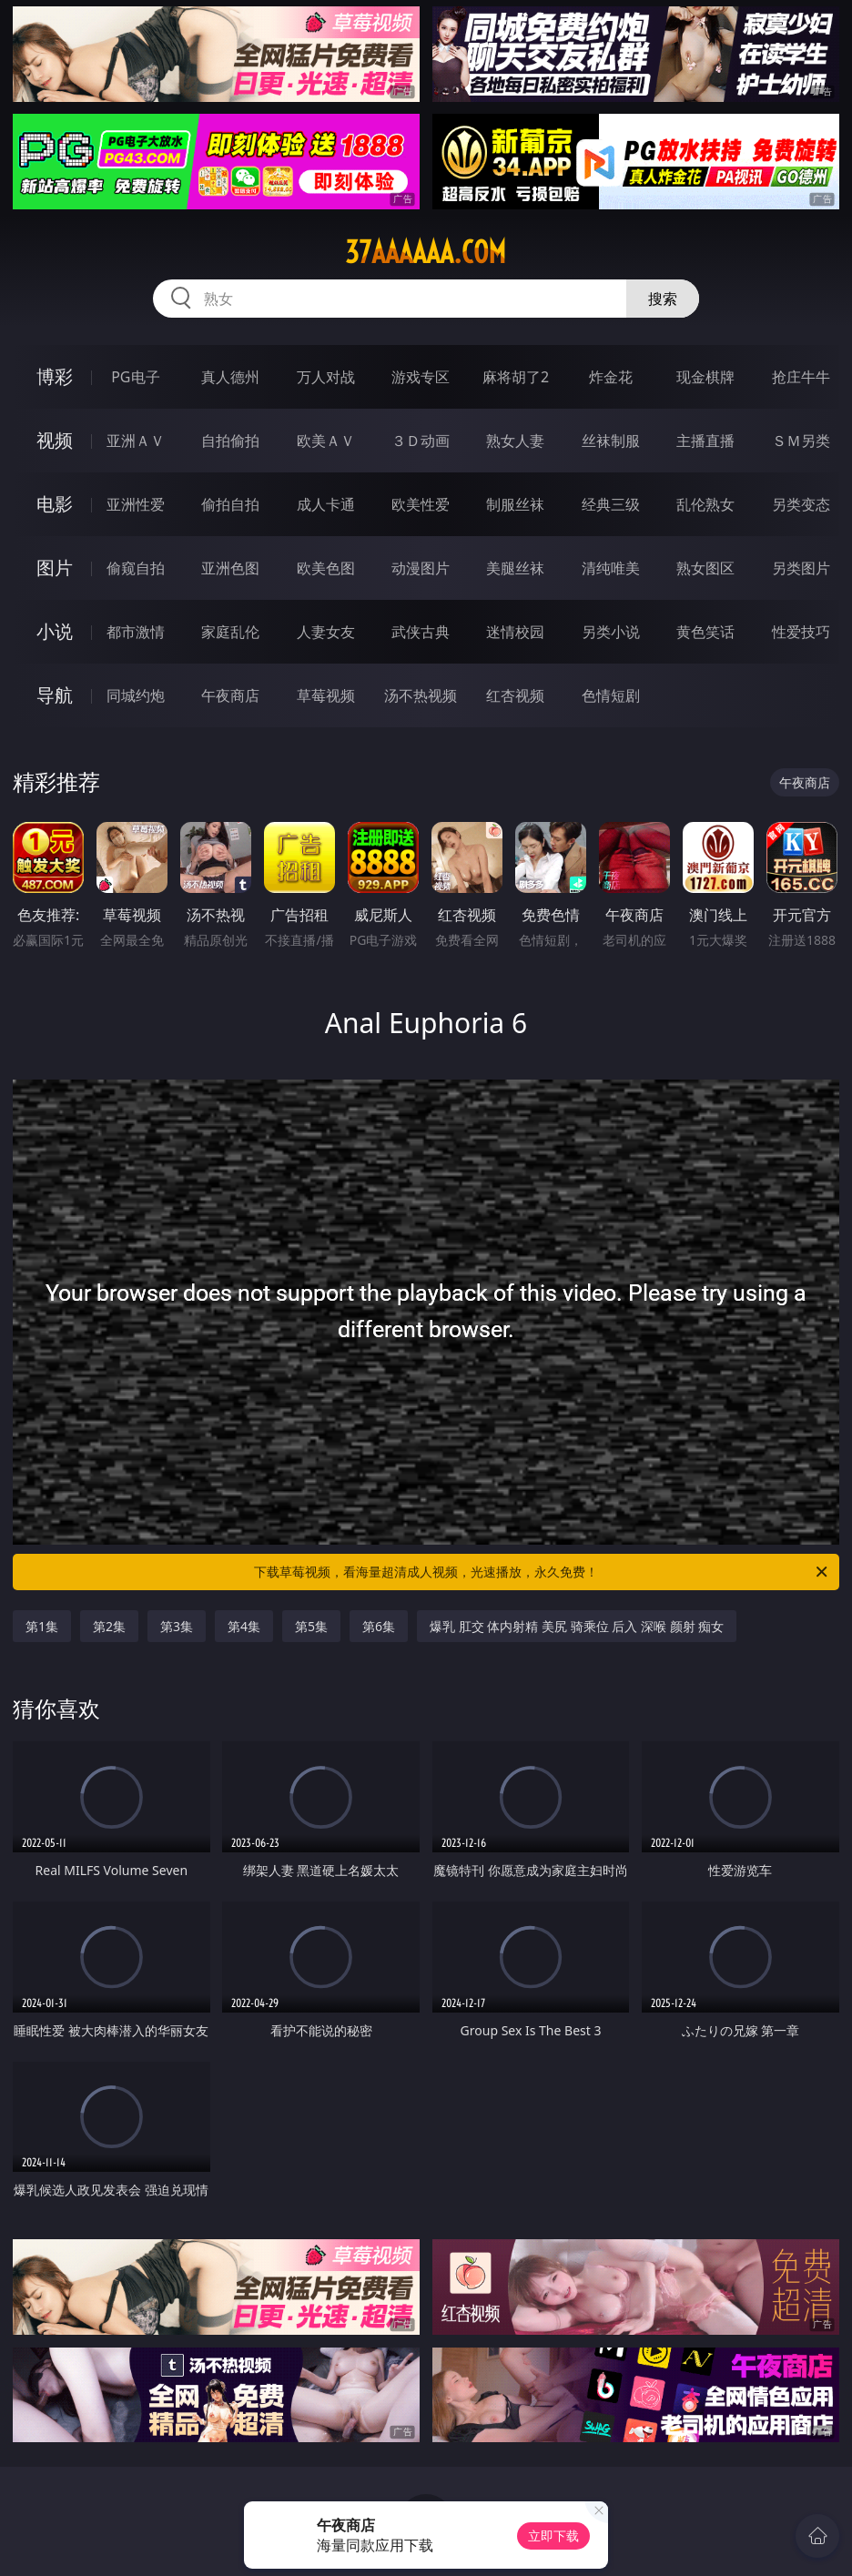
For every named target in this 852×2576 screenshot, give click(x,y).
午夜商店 (230, 695)
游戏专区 (420, 377)
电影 (54, 504)
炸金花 (611, 377)
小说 (54, 631)
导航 (54, 695)
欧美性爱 (420, 504)
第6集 (378, 1626)
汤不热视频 (420, 695)
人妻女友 (326, 632)
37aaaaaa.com (425, 252)
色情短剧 (611, 695)
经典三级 (611, 504)
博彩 (54, 376)
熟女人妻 (515, 441)
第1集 (41, 1626)
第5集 (311, 1626)
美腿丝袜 (515, 568)
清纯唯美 (611, 568)
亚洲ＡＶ (135, 441)
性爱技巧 (801, 632)
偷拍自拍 (230, 504)
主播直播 (705, 441)
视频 (54, 440)
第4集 (244, 1626)
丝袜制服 (611, 441)
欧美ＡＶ (326, 441)
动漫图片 (420, 568)
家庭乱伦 (230, 632)
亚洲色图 (230, 568)
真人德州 (230, 377)
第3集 (176, 1626)
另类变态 (801, 504)
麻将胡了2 (515, 377)
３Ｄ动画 (420, 441)
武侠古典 (420, 632)
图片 (54, 567)
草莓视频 (326, 695)
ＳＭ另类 (801, 441)
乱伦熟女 (705, 504)
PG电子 (135, 377)
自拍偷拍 (230, 441)
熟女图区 (705, 568)
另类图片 (801, 568)
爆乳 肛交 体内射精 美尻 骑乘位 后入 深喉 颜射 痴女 (577, 1626)
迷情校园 (515, 632)
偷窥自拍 (135, 568)
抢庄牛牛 (801, 377)
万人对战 (326, 377)
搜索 (662, 299)
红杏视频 (515, 695)
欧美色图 (326, 568)
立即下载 (553, 2535)
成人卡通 (326, 504)
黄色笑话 (705, 632)
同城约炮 (135, 695)
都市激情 (135, 632)
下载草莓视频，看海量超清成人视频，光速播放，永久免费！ (542, 1572)
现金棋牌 (705, 377)
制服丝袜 (515, 504)
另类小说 (611, 632)
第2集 (109, 1626)
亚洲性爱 (135, 504)
